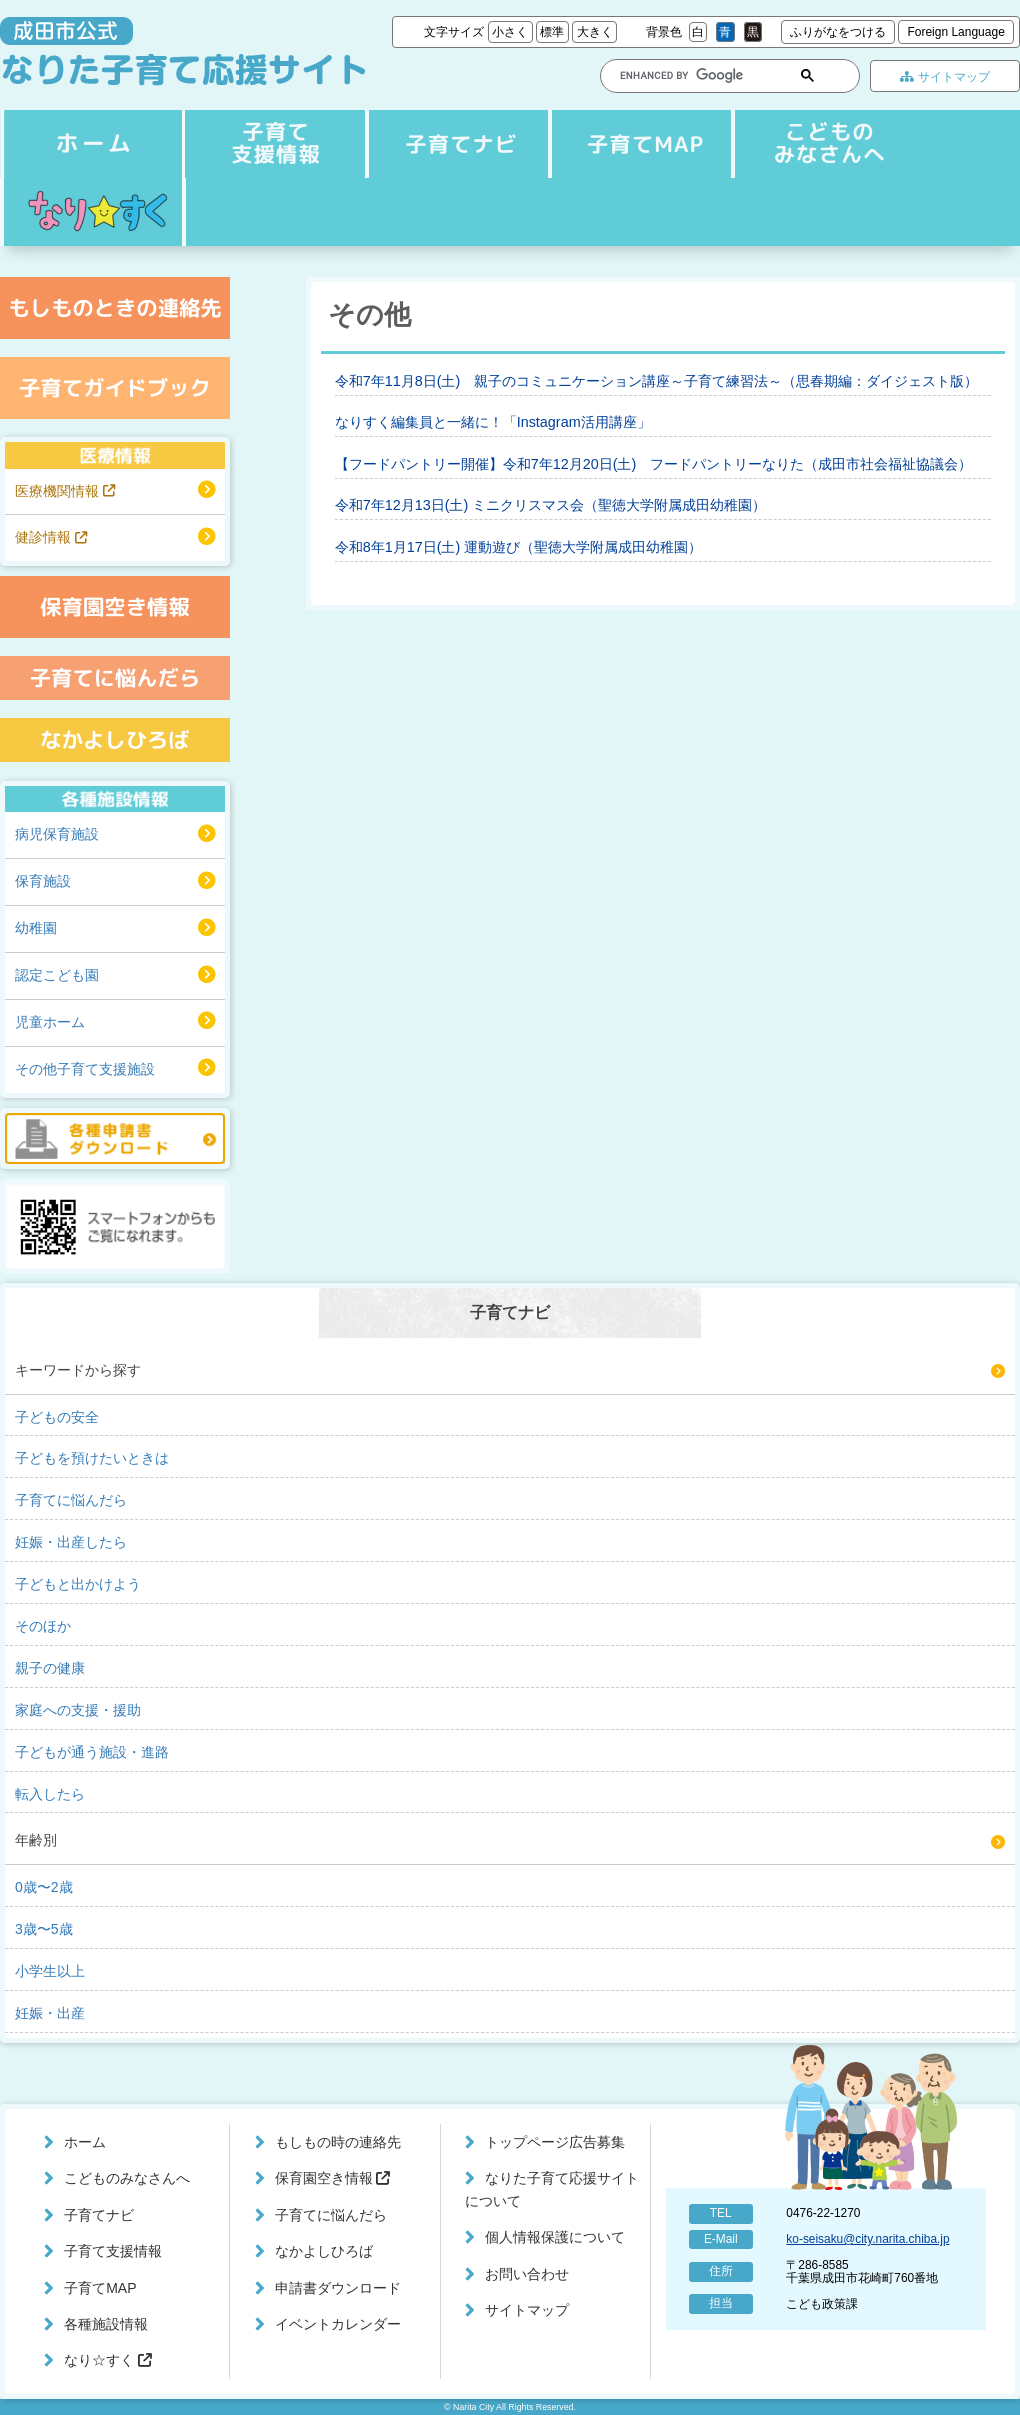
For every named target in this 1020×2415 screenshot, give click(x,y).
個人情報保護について (555, 2237)
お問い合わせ (527, 2274)
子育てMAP (637, 144)
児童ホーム (50, 1022)
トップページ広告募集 (555, 2142)
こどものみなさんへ (819, 144)
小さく (510, 32)
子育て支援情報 (455, 144)
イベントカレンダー (338, 2324)
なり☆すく (93, 212)
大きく (595, 32)
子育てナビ (273, 144)
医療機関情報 (65, 491)
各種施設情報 (106, 2324)
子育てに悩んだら (331, 2215)
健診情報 (51, 537)
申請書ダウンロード (338, 2288)
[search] (688, 75)
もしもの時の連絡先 (338, 2142)
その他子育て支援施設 (85, 1069)
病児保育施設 (57, 834)
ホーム (91, 144)
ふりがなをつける (838, 32)
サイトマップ (944, 77)
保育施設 (43, 881)
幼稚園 (36, 928)
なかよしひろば (324, 2251)
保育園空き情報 (333, 2178)
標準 (552, 32)
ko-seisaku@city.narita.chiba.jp (867, 2239)
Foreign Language (955, 32)
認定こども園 (57, 975)
